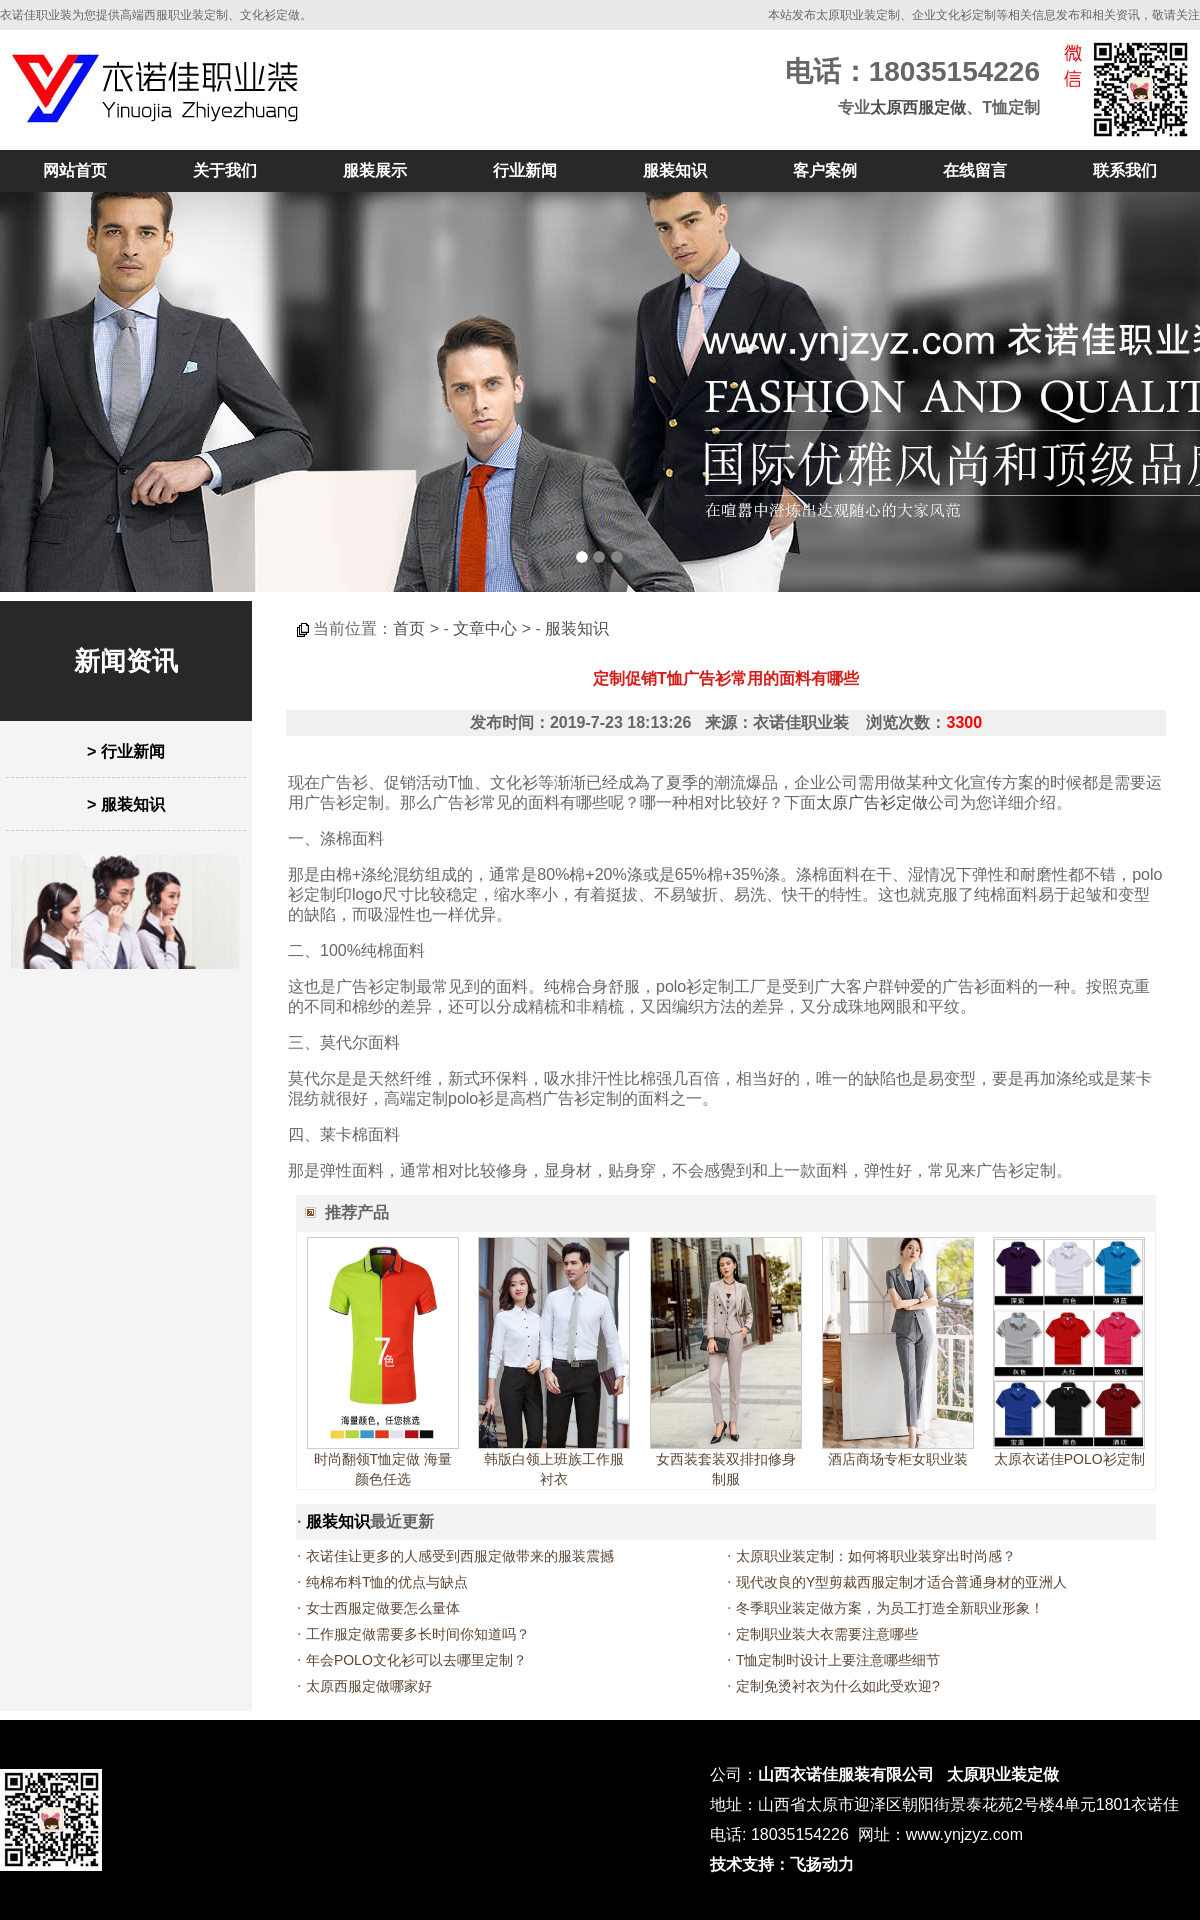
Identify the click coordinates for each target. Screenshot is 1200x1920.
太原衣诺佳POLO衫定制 (1069, 1459)
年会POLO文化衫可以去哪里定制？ (416, 1660)
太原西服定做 (918, 107)
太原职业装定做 (1003, 1774)
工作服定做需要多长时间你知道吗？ (418, 1634)
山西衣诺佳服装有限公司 (846, 1774)
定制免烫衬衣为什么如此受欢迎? (838, 1686)
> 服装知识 (126, 804)
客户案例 (825, 170)
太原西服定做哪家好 (369, 1686)
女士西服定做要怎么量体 (383, 1608)
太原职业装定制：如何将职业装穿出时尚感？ (876, 1556)
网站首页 (75, 170)
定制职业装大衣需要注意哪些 (827, 1634)
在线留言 (975, 170)
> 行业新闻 (126, 751)
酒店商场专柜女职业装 (898, 1459)
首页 (409, 628)
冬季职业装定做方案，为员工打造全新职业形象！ (890, 1608)
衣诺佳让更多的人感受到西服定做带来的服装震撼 (460, 1556)
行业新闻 (525, 170)
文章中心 (485, 628)
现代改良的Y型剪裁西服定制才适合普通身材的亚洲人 (901, 1582)
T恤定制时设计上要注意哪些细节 (838, 1660)
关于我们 (225, 170)
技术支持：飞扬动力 (782, 1864)
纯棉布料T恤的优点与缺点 (387, 1582)
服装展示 (375, 170)
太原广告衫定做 (872, 802)
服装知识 (675, 170)
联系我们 (1125, 170)
